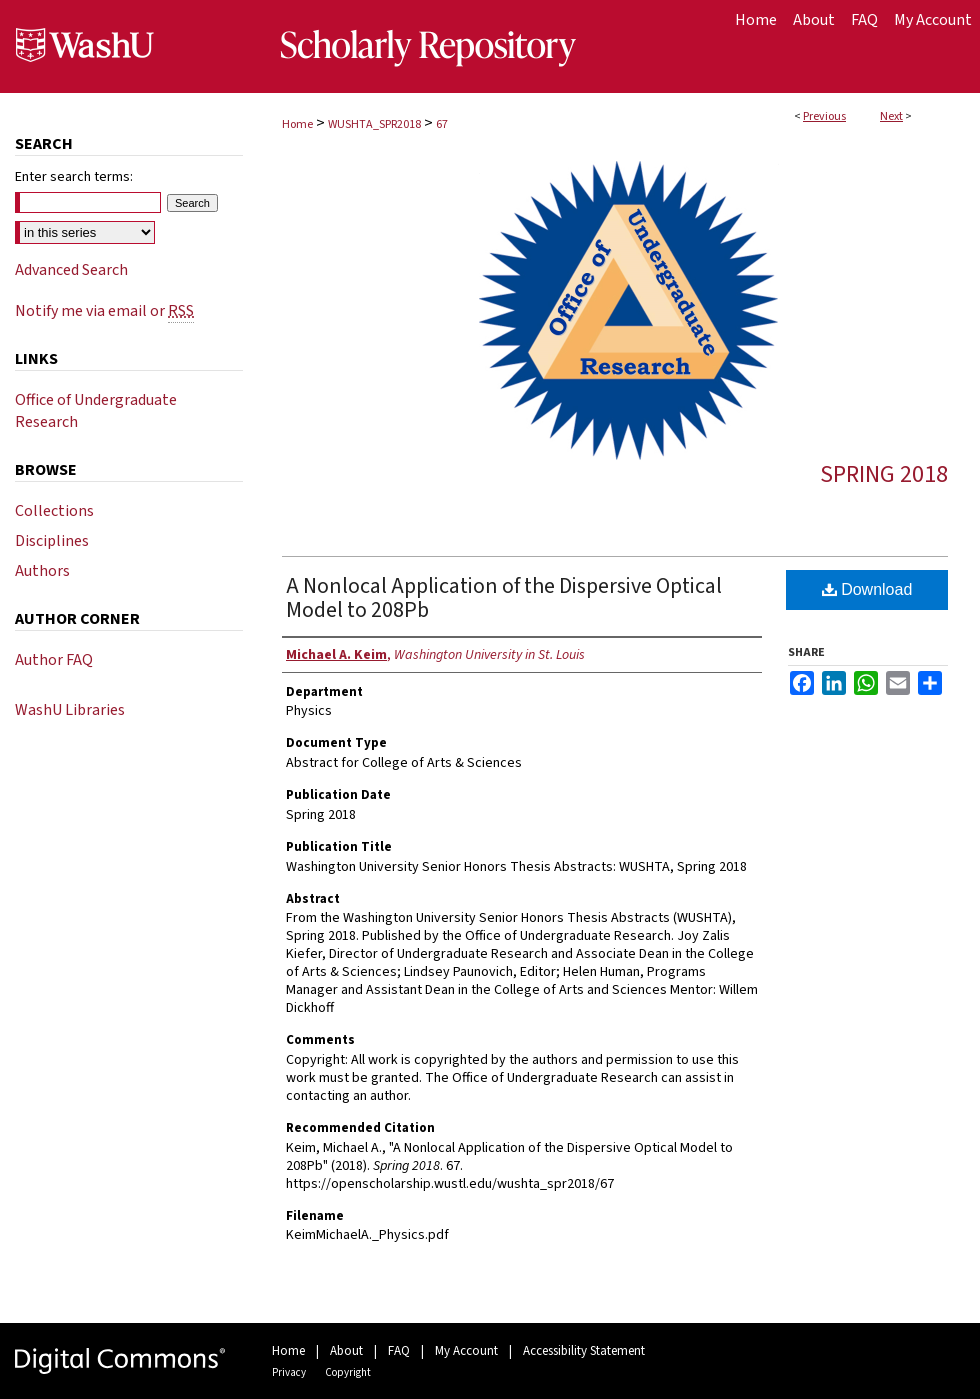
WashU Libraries (70, 710)
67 (442, 124)
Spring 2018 (884, 474)
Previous (824, 116)
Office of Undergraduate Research (96, 411)
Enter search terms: (74, 177)
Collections (54, 511)
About (346, 1351)
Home (297, 124)
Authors (42, 571)
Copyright (348, 1372)
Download (867, 589)
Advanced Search (71, 270)
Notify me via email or (104, 311)
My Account (466, 1351)
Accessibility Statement (584, 1351)
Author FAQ (54, 660)
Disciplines (52, 541)
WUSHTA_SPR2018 (374, 124)
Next (891, 116)
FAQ (399, 1351)
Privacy (289, 1372)
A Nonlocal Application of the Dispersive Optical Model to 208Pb (504, 598)
